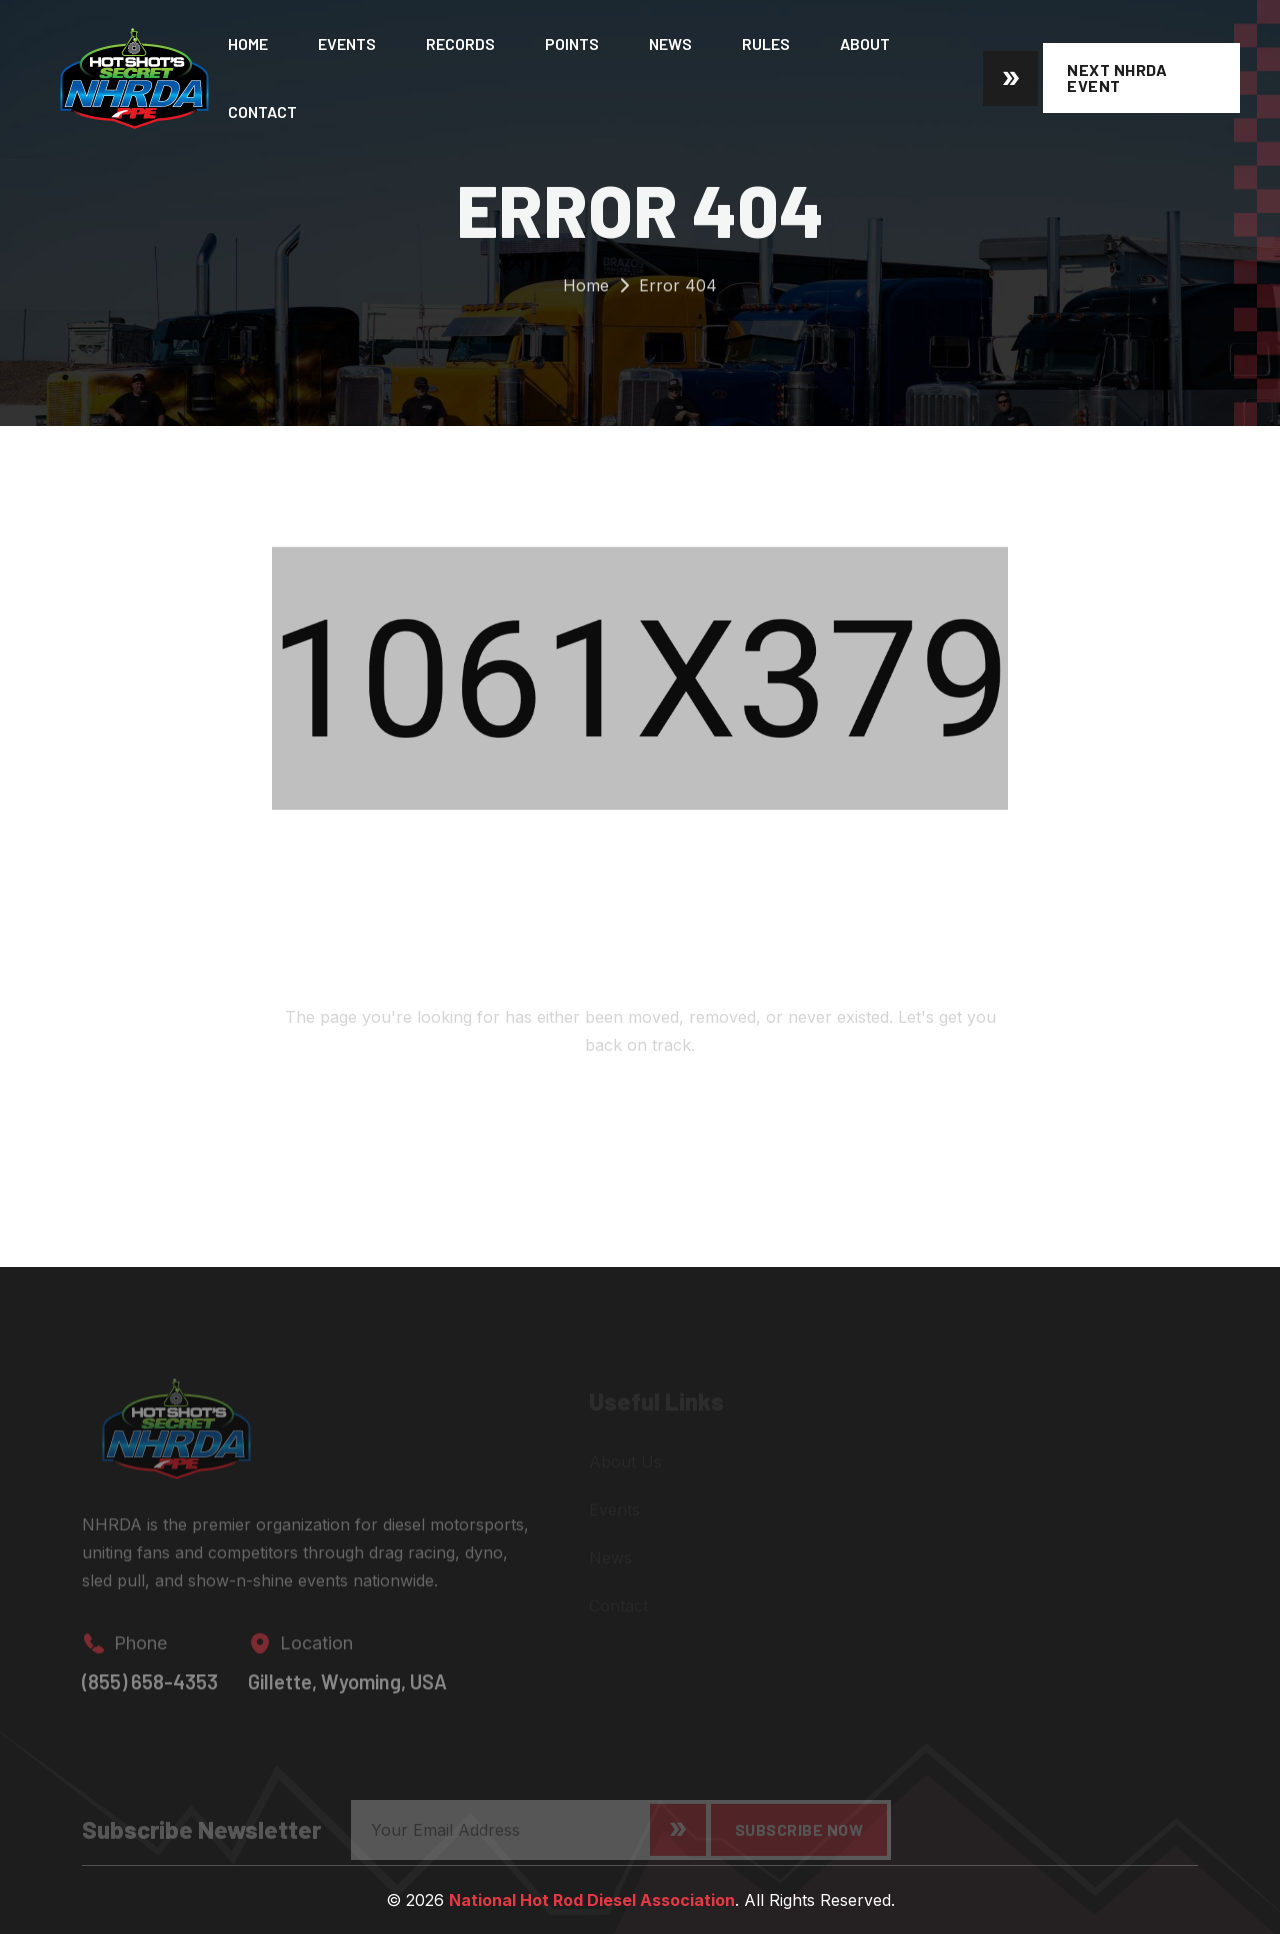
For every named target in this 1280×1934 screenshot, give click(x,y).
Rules (766, 43)
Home (248, 43)
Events (347, 43)
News (670, 43)
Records (460, 43)
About (865, 43)
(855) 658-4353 (150, 1688)
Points (572, 43)
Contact (262, 111)
